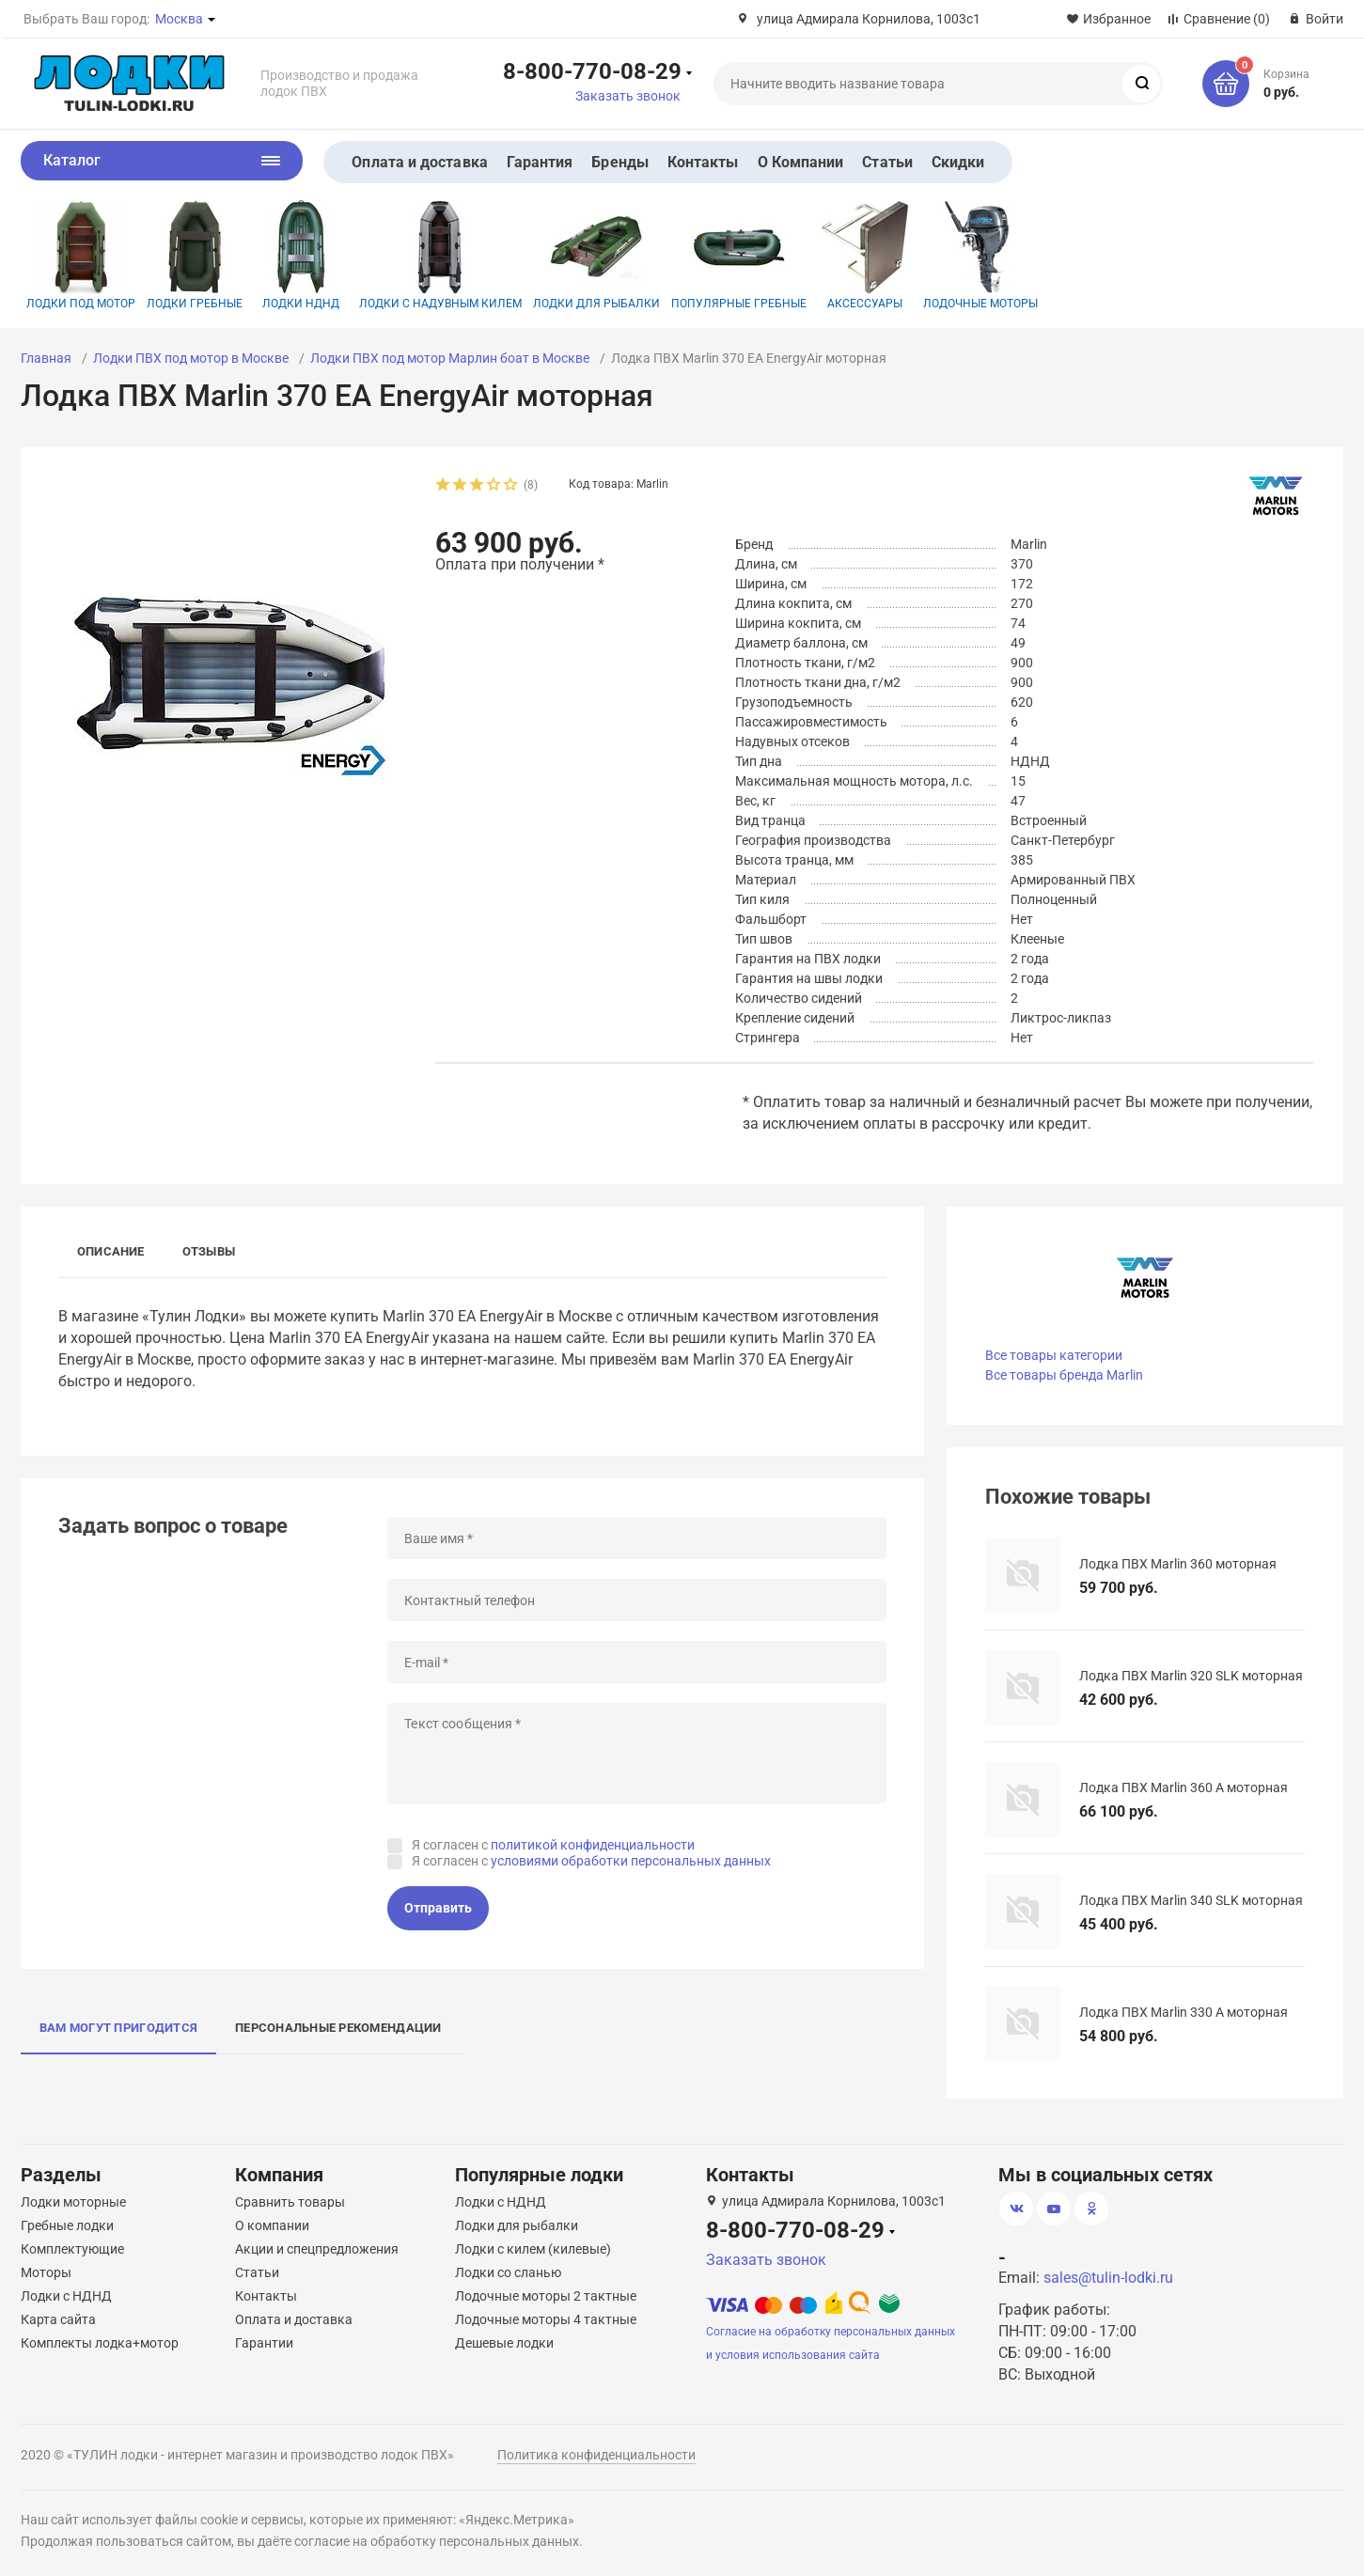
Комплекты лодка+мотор (100, 2342)
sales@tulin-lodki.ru (1108, 2278)
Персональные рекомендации (338, 2028)
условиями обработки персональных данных (631, 1860)
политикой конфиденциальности (593, 1844)
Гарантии (264, 2342)
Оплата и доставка (419, 162)
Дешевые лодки (504, 2342)
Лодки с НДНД (66, 2295)
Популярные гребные (739, 255)
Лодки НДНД (301, 255)
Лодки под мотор (80, 255)
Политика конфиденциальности (596, 2454)
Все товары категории (1053, 1355)
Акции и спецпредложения (317, 2248)
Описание (111, 1251)
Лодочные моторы (980, 255)
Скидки (958, 162)
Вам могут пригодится (118, 2028)
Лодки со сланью (508, 2272)
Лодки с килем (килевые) (533, 2248)
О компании (272, 2225)
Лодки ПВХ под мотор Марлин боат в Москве (449, 358)
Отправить (438, 1907)
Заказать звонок (628, 95)
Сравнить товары (290, 2201)
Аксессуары (865, 255)
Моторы (46, 2272)
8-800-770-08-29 (592, 70)
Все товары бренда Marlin (1064, 1374)
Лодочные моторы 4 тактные (545, 2319)
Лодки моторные (73, 2201)
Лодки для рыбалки (596, 255)
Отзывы (208, 1251)
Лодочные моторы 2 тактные (545, 2295)
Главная (46, 358)
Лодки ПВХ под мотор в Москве (191, 358)
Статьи (887, 162)
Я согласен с (553, 1844)
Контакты (703, 162)
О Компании (801, 162)
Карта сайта (58, 2319)
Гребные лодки (67, 2225)
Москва (179, 18)
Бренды (619, 162)
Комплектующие (72, 2248)
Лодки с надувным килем (440, 255)
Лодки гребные (195, 255)
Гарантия (540, 162)
